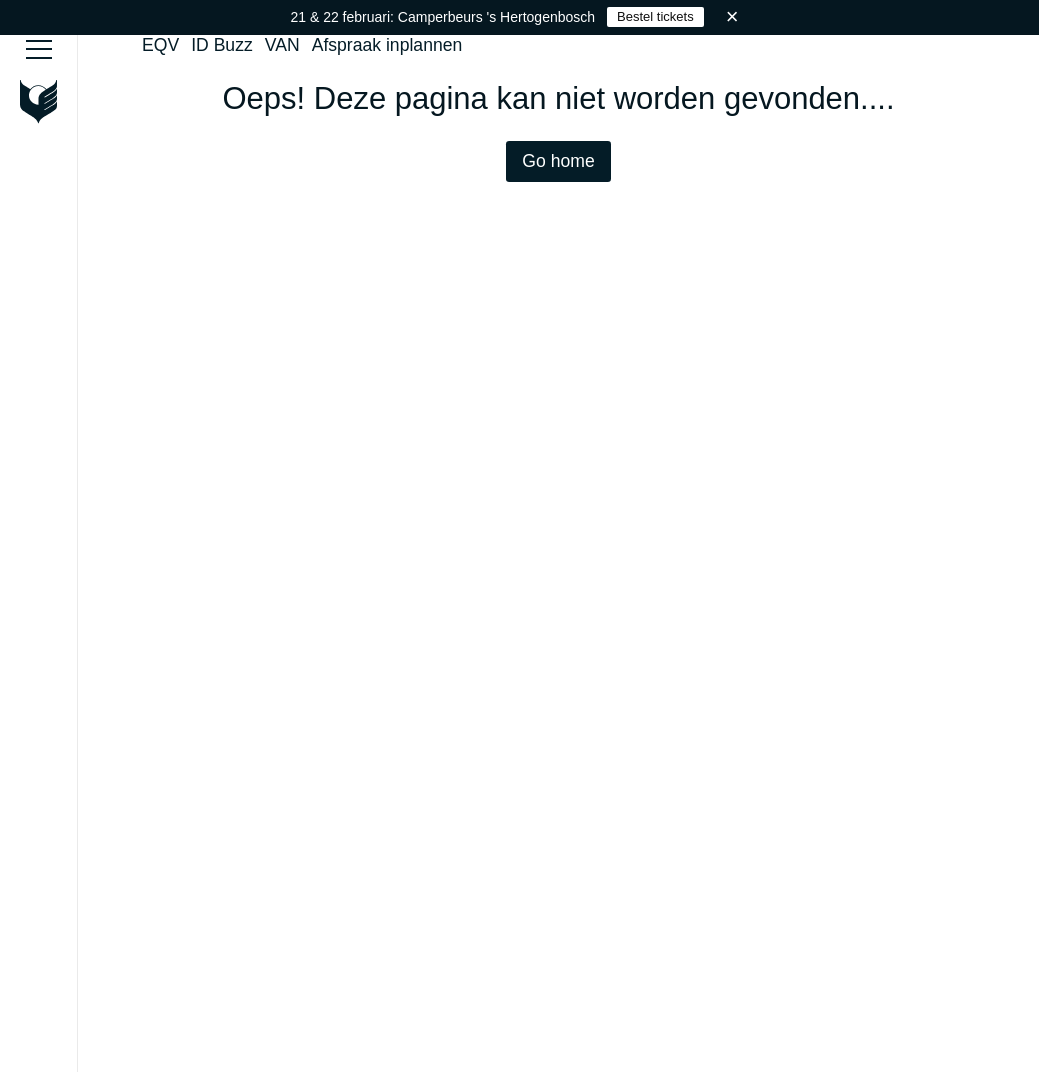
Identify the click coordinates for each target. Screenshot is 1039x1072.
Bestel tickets (655, 16)
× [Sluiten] (732, 16)
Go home (558, 161)
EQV (160, 45)
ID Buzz (222, 45)
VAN (282, 45)
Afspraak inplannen (387, 45)
